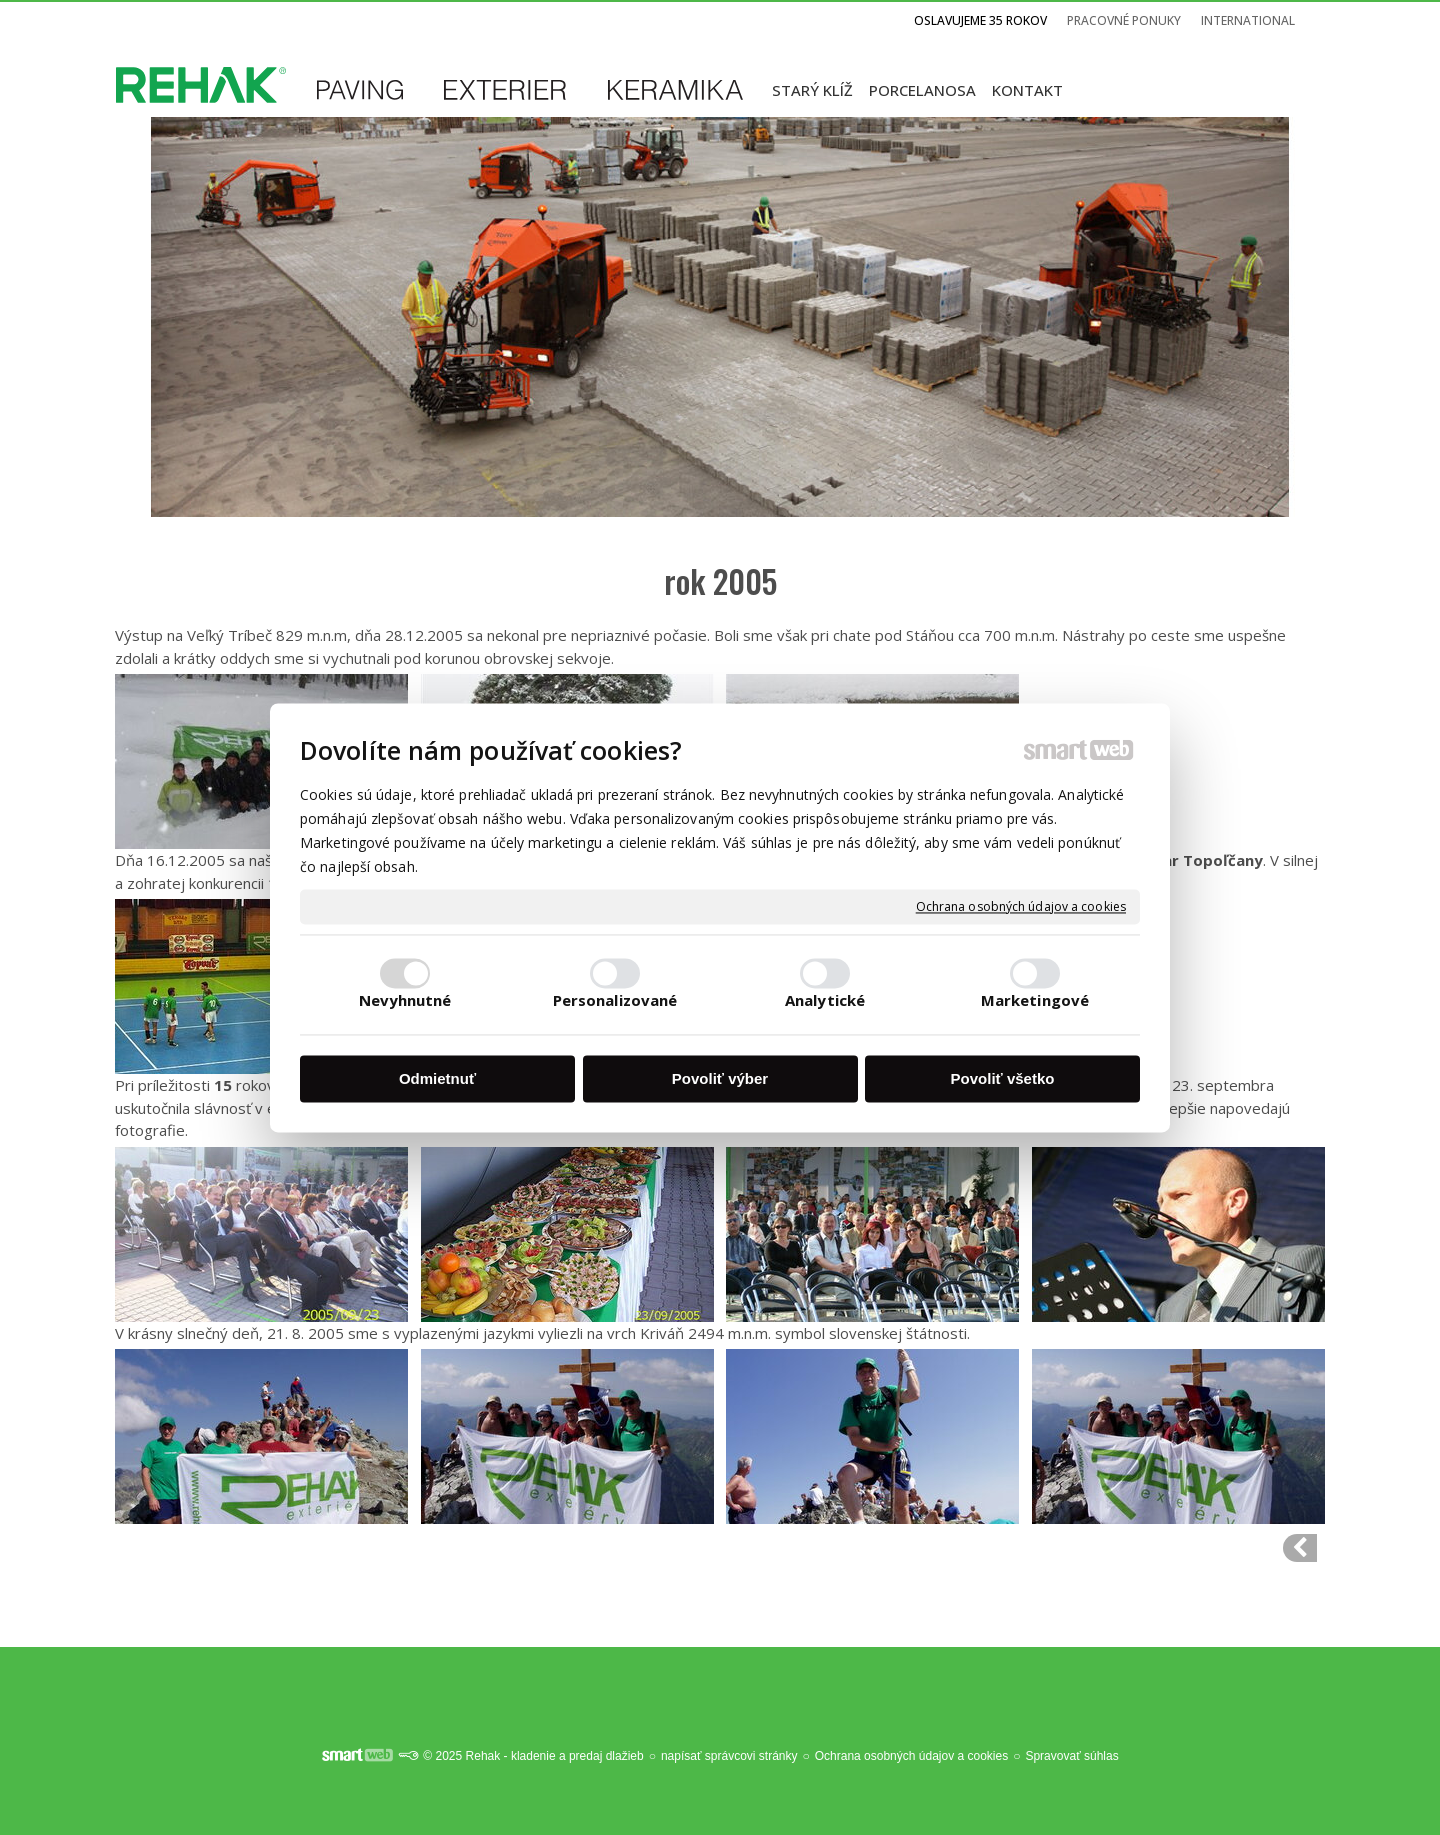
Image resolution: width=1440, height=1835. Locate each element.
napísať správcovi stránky (729, 1756)
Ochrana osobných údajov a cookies (1021, 907)
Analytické (825, 1000)
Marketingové (1035, 1000)
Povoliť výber (720, 1079)
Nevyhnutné (405, 1000)
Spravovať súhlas (1071, 1756)
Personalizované (615, 1000)
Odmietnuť (437, 1079)
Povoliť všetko (1003, 1079)
